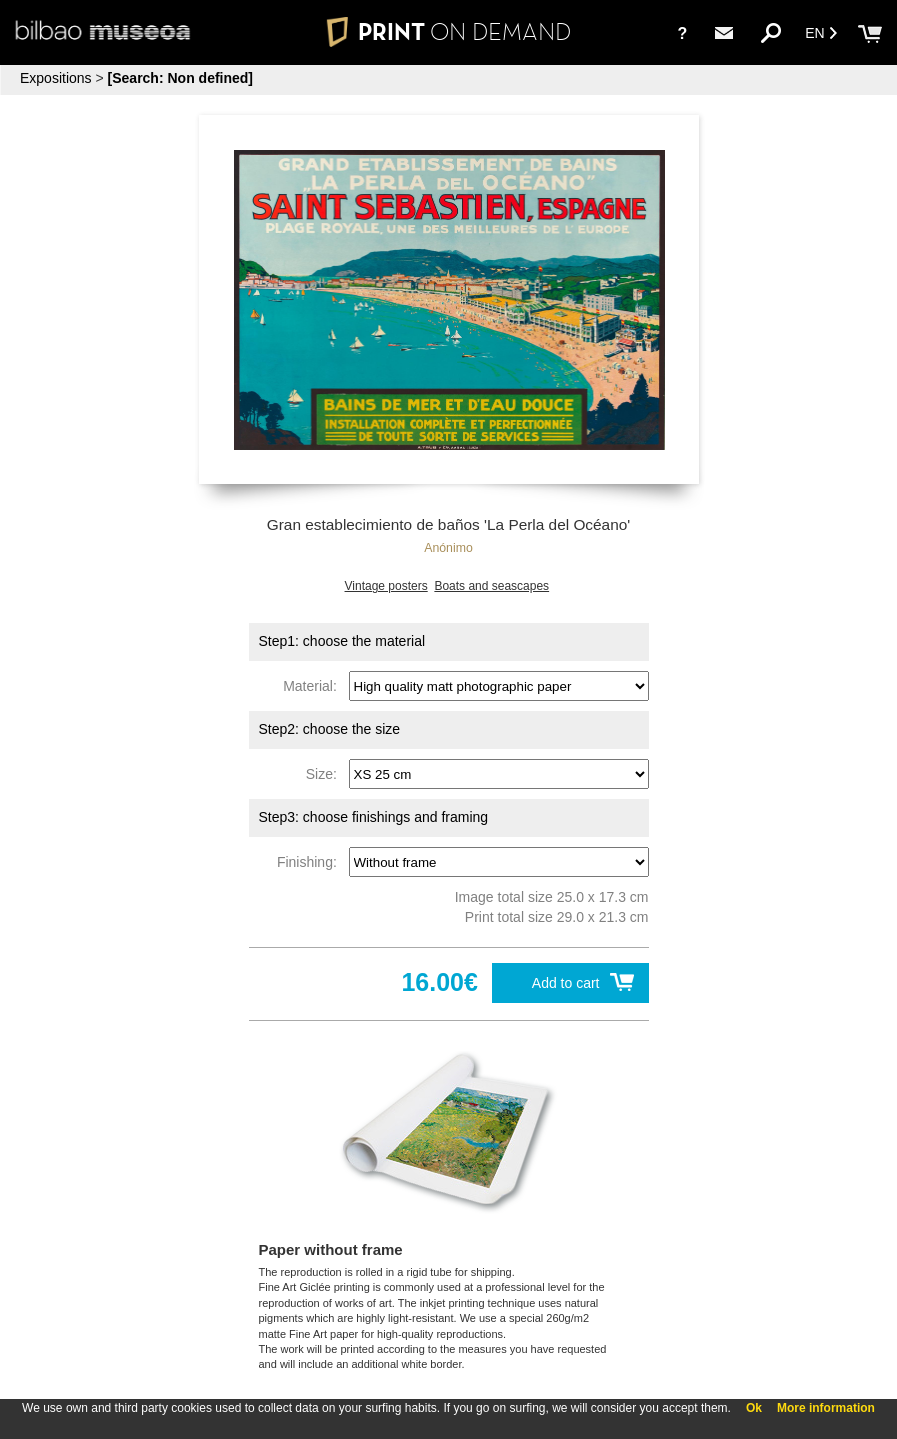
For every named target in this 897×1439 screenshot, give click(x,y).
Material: (313, 686)
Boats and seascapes (491, 586)
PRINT (448, 31)
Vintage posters (386, 586)
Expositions (56, 78)
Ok (754, 1408)
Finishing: (311, 862)
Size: (325, 774)
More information (826, 1408)
